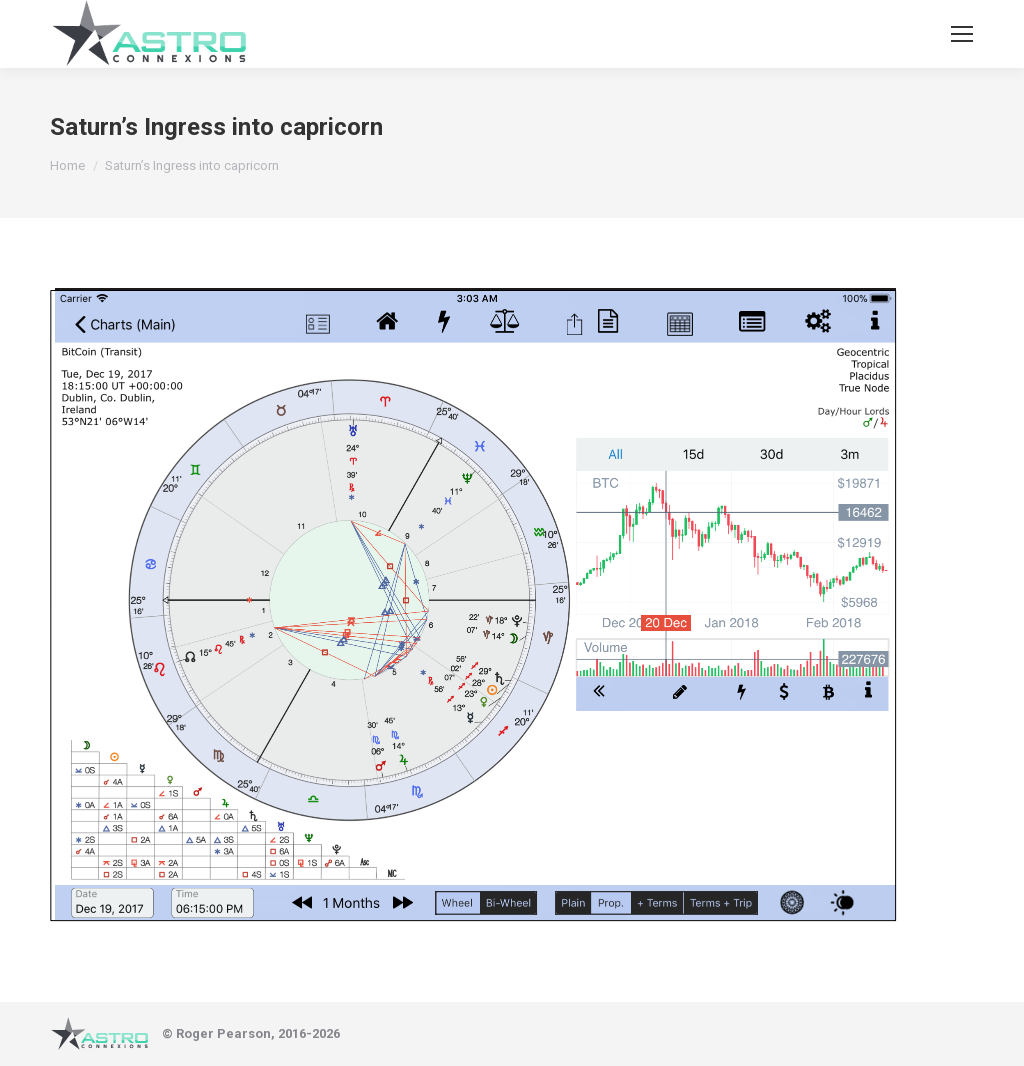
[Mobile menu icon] (962, 34)
